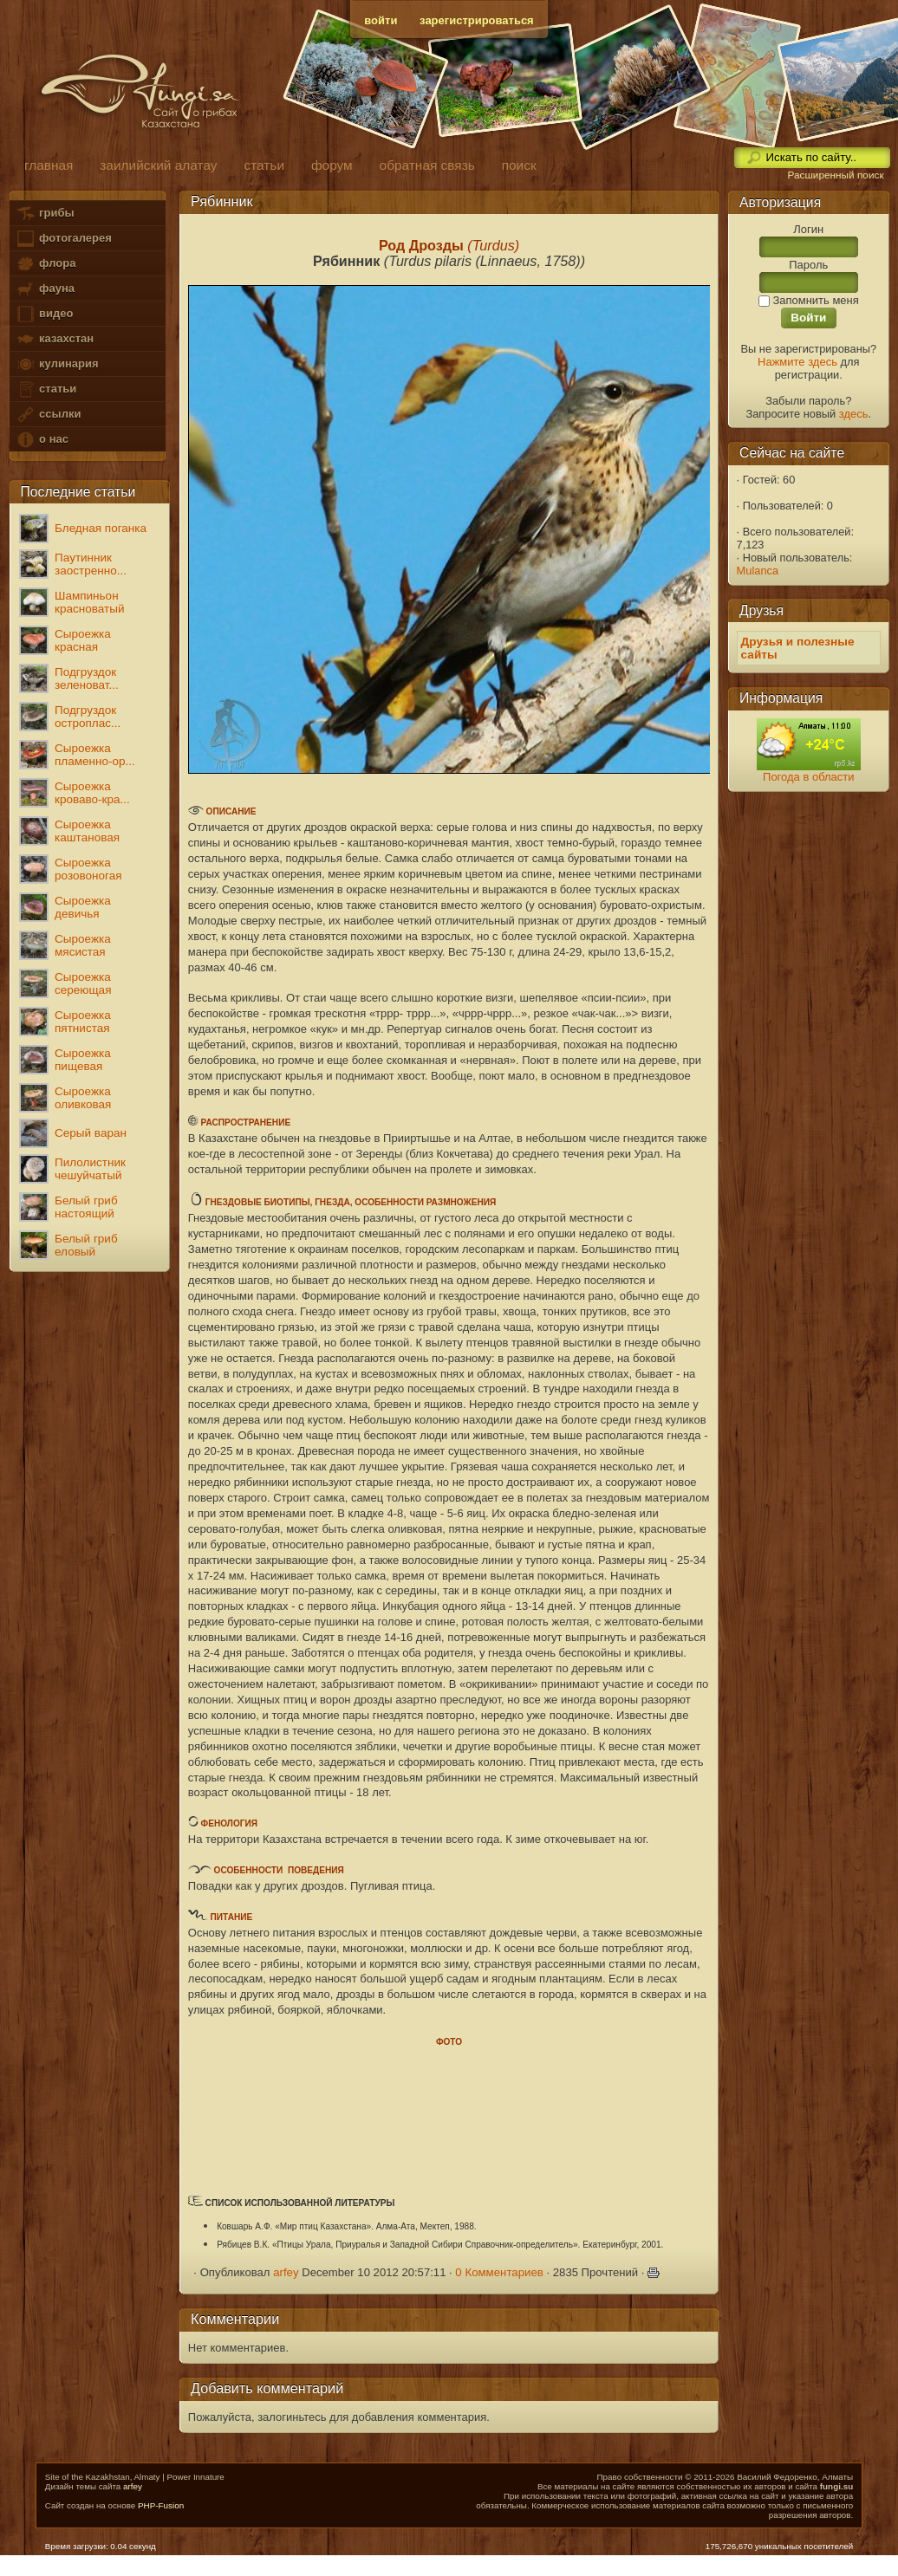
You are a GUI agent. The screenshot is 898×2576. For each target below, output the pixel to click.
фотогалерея (63, 239)
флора (45, 264)
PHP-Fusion (161, 2505)
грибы (45, 213)
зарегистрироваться (477, 20)
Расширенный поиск (835, 175)
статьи (46, 389)
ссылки (48, 414)
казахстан (54, 339)
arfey (285, 2272)
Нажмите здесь (797, 361)
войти (380, 20)
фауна (45, 289)
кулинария (57, 364)
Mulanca (758, 570)
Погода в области (808, 776)
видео (44, 314)
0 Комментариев (499, 2272)
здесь (854, 413)
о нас (41, 440)
